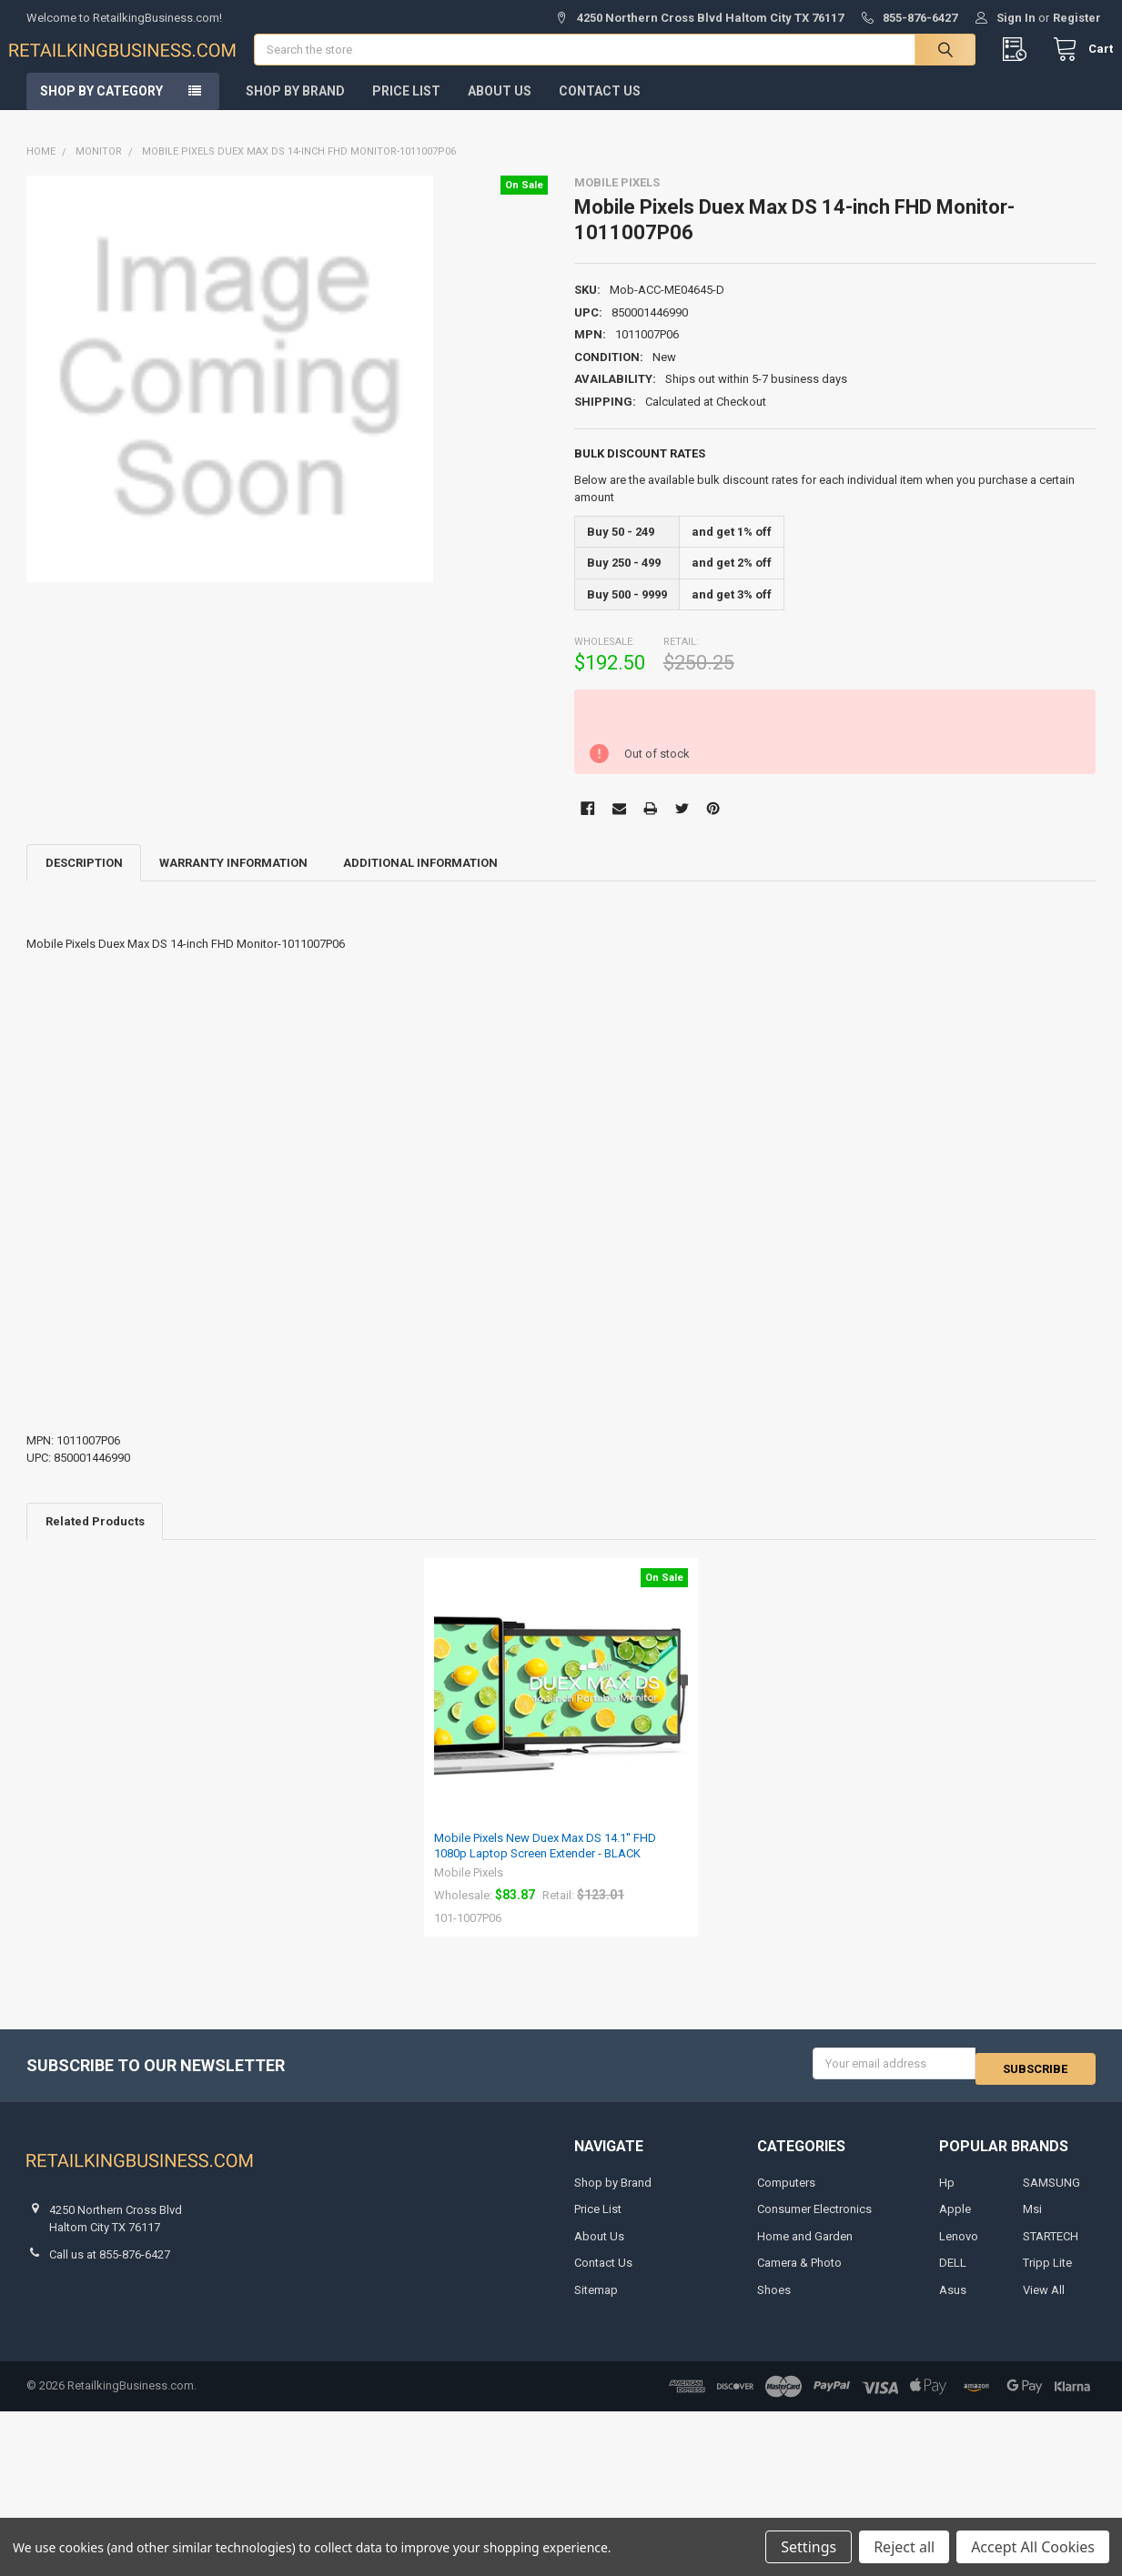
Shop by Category (101, 108)
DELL (952, 2275)
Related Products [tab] (95, 1538)
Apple (955, 2222)
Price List (406, 108)
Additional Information (420, 880)
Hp (947, 2194)
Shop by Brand (295, 108)
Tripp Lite (1047, 2275)
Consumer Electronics (814, 2222)
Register (1077, 18)
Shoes (774, 2302)
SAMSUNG (1051, 2194)
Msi (1032, 2222)
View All (1044, 2302)
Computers (786, 2194)
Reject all (904, 2547)
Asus (952, 2302)
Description (84, 880)
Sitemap (596, 2302)
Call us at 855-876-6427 (109, 2266)
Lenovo (958, 2248)
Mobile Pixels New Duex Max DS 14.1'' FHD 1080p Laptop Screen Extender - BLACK (545, 1862)
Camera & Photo (799, 2275)
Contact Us (600, 108)
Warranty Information (233, 880)
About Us (499, 108)
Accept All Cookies (1033, 2547)
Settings (808, 2547)
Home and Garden (805, 2248)
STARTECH (1050, 2248)
